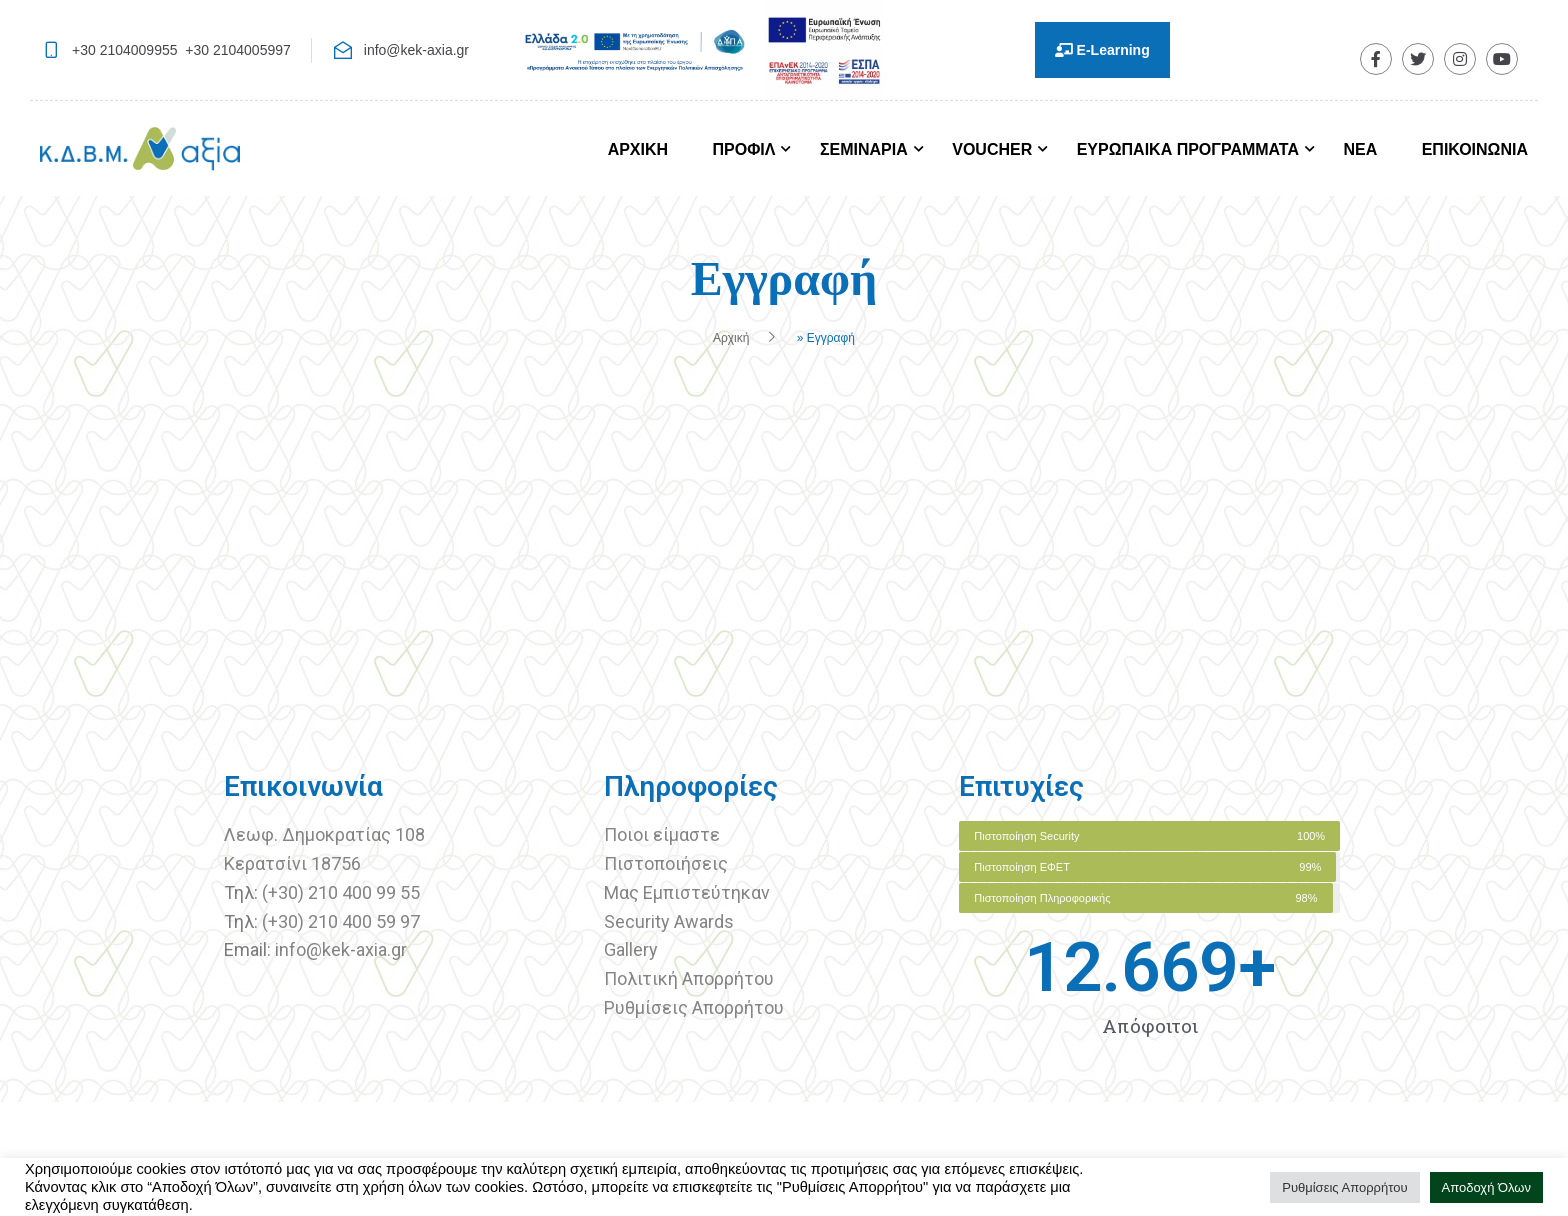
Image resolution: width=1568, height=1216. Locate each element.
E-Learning (1102, 50)
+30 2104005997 (238, 50)
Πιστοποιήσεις (668, 863)
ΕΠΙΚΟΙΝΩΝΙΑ (1475, 149)
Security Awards (669, 921)
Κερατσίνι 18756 (292, 863)
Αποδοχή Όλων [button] (1487, 1187)
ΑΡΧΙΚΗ (638, 149)
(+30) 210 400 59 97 (341, 921)
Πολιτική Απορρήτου (689, 978)
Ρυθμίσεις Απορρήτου (694, 1007)
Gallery (631, 949)
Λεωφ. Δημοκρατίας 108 (324, 834)
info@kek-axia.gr (416, 50)
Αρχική (731, 338)
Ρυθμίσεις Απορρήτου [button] (1344, 1187)
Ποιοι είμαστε (662, 834)
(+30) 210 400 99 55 (341, 892)
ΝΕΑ (1360, 149)
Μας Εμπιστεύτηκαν (689, 892)
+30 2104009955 (125, 50)
